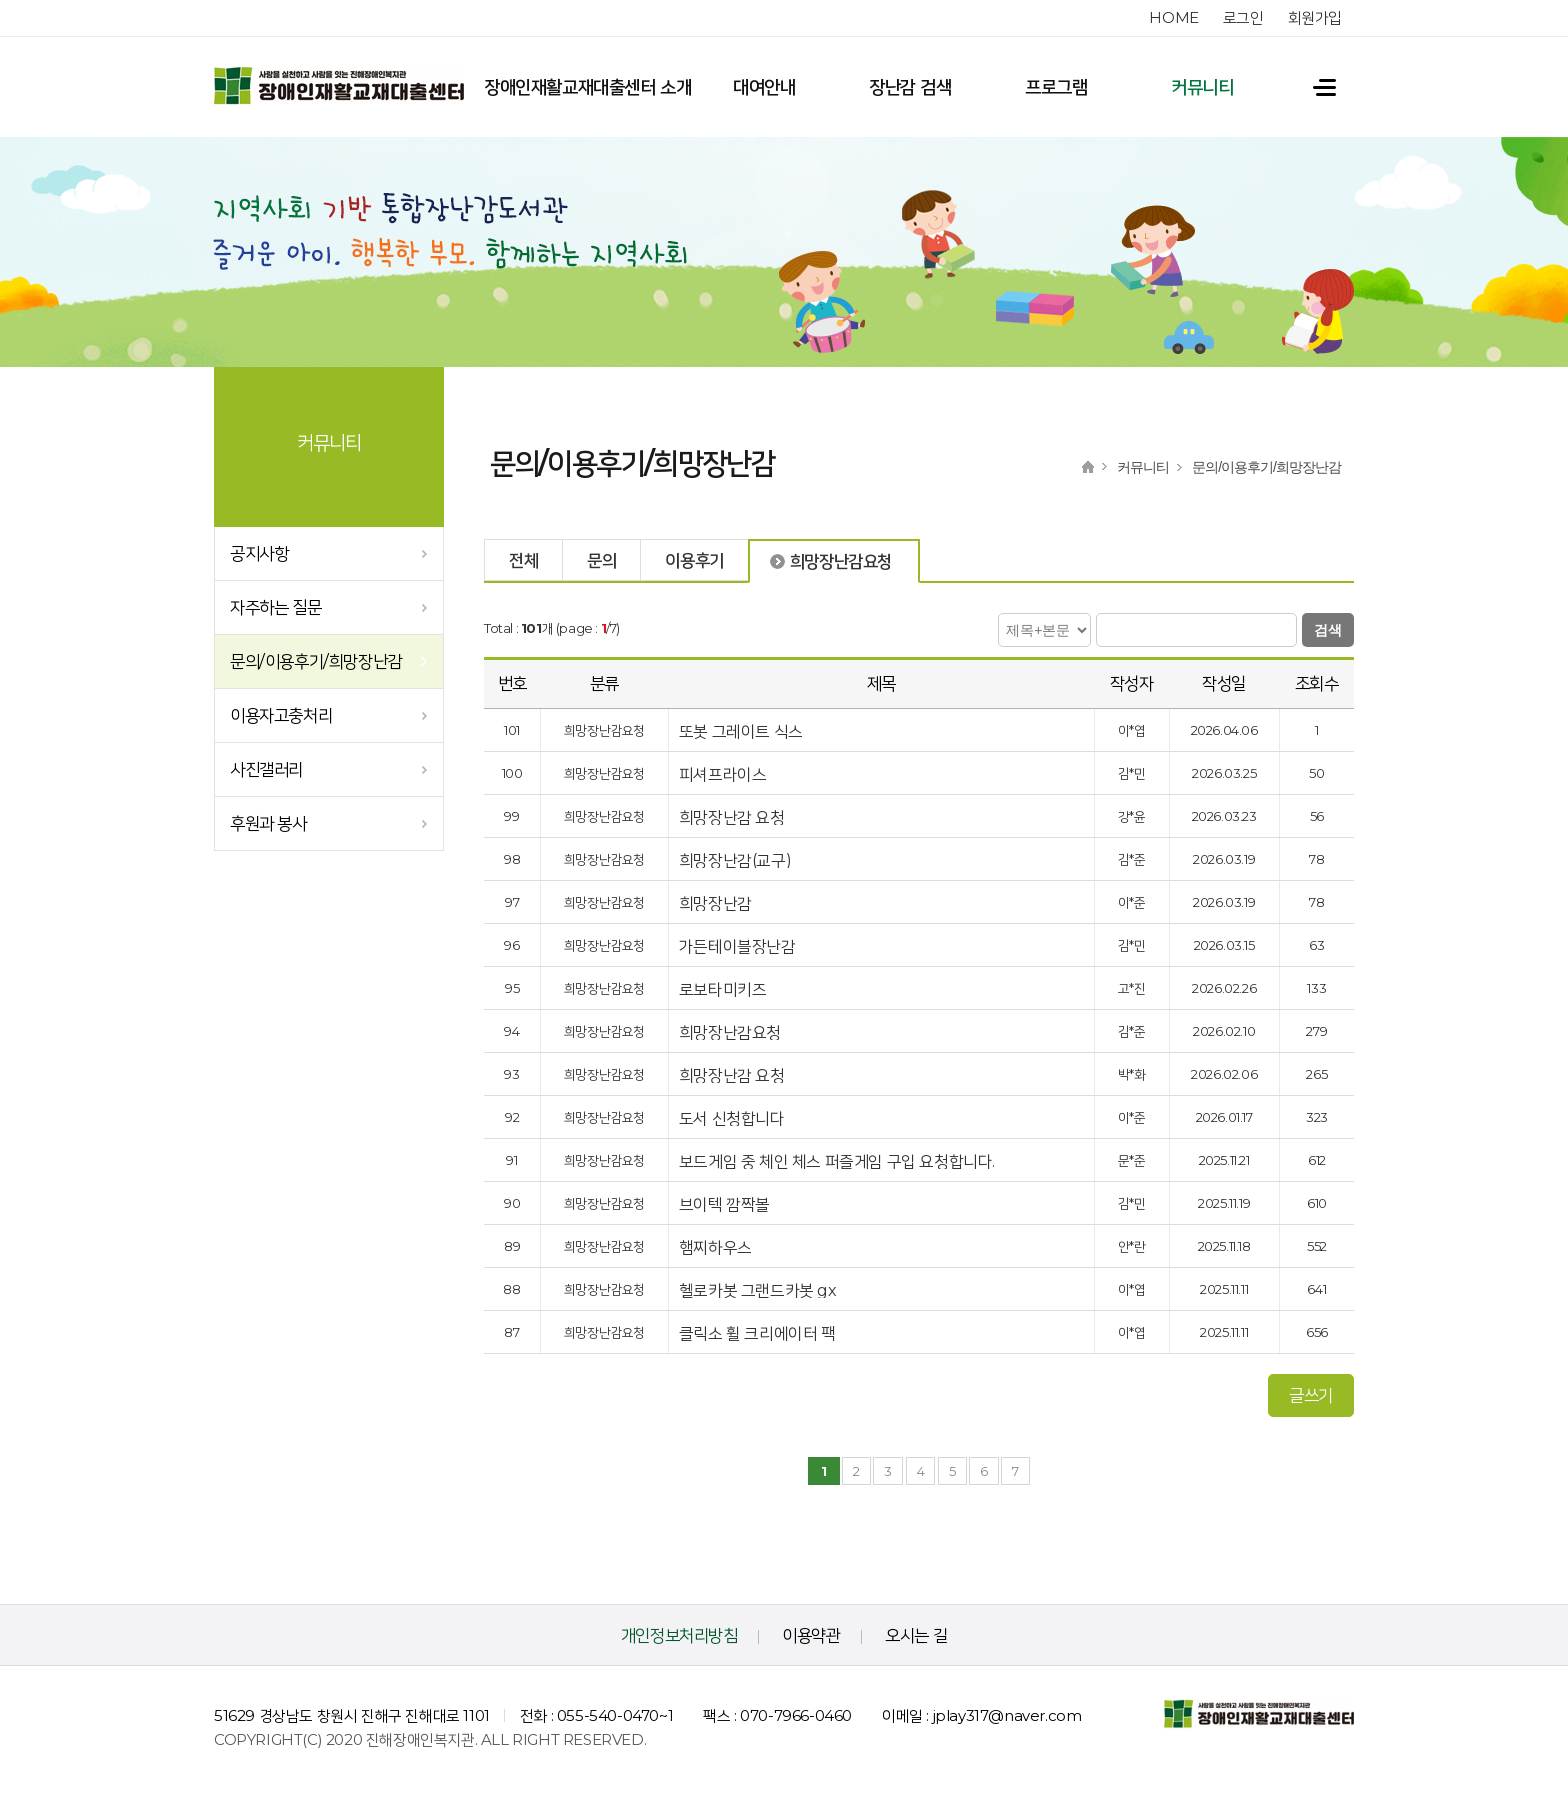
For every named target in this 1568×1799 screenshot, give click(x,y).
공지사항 (259, 553)
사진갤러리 (266, 769)
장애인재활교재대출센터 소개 (587, 87)
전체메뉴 (1315, 87)
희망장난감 (715, 903)
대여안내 (764, 87)
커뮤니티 (1202, 87)
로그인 (1243, 17)
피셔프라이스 (724, 774)
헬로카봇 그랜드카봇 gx (759, 1290)
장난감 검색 (910, 87)
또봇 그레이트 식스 (743, 731)
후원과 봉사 (268, 823)
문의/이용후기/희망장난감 (316, 661)
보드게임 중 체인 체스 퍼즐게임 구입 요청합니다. (839, 1161)
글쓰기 (1311, 1395)
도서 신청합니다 (733, 1118)
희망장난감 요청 (733, 817)
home (1173, 17)
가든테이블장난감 (739, 946)
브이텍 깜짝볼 (726, 1204)
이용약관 (811, 1635)
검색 (1328, 630)
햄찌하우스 (717, 1247)
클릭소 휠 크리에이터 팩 (759, 1333)
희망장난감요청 (732, 1032)
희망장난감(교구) (737, 860)
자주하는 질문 (275, 607)
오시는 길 (916, 1635)
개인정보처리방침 (679, 1635)
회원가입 (1315, 17)
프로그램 (1056, 87)
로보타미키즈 (724, 989)
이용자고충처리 (281, 715)
